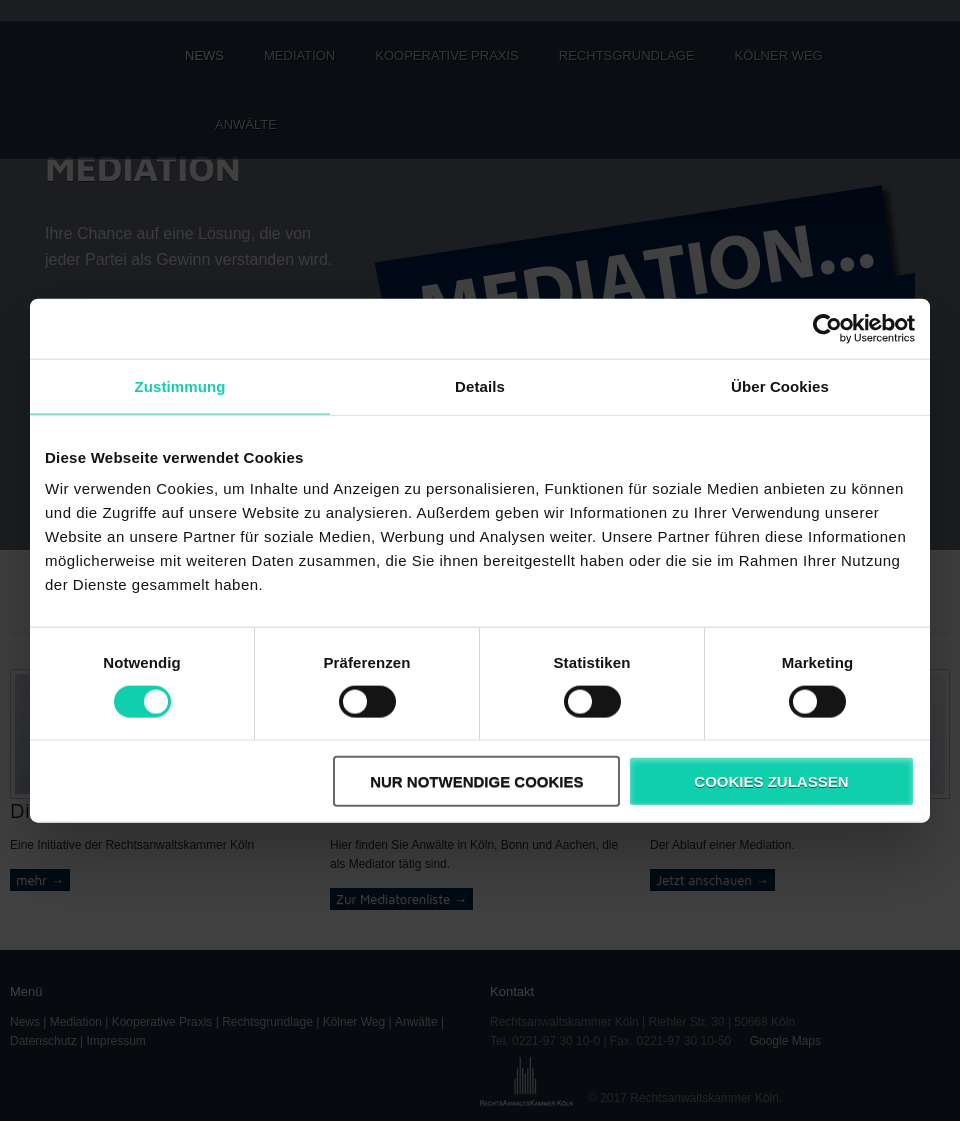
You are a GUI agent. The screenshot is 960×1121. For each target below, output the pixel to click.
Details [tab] (480, 385)
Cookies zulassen (771, 781)
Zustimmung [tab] (180, 385)
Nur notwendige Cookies (476, 781)
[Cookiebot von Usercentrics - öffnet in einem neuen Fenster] (827, 328)
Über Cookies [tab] (780, 385)
